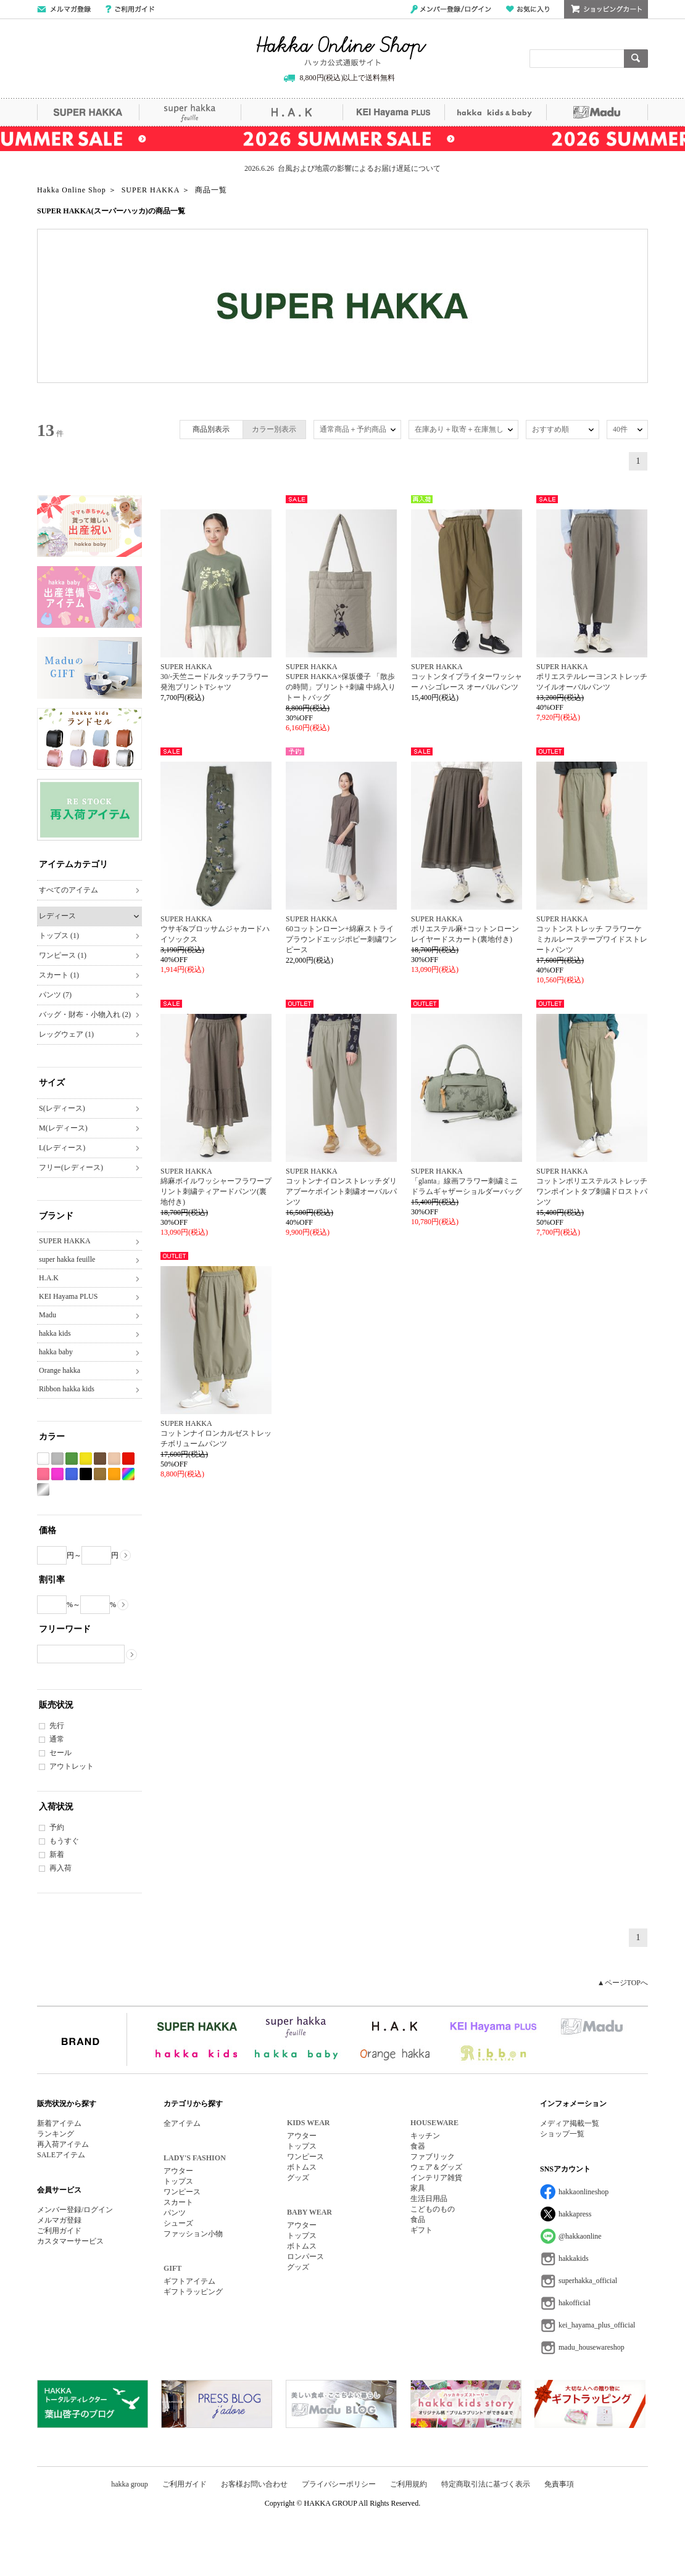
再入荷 (60, 1868)
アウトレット (71, 1766)
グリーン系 (71, 1458)
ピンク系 (43, 1474)
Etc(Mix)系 (128, 1474)
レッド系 (128, 1458)
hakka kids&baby (495, 112)
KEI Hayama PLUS (393, 112)
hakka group (129, 2484)
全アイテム (182, 2123)
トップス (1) (59, 935)
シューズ (178, 2223)
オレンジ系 (114, 1474)
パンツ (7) (55, 994)
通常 (56, 1739)
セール (60, 1752)
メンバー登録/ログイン (450, 9)
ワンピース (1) (62, 955)
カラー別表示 (274, 429)
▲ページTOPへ (622, 1982)
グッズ (298, 2177)
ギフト (421, 2230)
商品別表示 (211, 429)
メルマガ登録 (59, 2220)
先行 (56, 1725)
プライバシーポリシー (339, 2484)
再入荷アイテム (63, 2144)
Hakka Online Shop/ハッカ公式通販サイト (341, 51)
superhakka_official (587, 2280)
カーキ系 (100, 1474)
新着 (56, 1854)
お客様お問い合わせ (254, 2484)
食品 (417, 2219)
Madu (597, 112)
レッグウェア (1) (66, 1034)
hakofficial (574, 2302)
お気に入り (527, 9)
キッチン (425, 2135)
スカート (178, 2202)
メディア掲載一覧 (569, 2123)
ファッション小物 (193, 2233)
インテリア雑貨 (436, 2177)
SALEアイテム (61, 2154)
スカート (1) (59, 975)
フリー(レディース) (71, 1167)
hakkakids (573, 2258)
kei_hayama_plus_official (596, 2325)
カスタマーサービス (70, 2241)
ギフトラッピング (193, 2291)
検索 (636, 58)
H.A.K (291, 112)
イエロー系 (86, 1458)
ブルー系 (71, 1474)
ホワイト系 (43, 1458)
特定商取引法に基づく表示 (485, 2484)
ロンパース (305, 2256)
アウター (178, 2171)
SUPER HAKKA (87, 112)
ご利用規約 (408, 2484)
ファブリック (432, 2156)
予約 (56, 1827)
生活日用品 (428, 2198)
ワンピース (182, 2191)
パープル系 (57, 1474)
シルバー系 (43, 1489)
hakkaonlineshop (583, 2191)
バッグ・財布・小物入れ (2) (85, 1014)
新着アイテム (59, 2123)
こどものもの (432, 2209)
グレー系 (57, 1458)
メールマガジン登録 (64, 9)
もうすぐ (64, 1841)
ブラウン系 (100, 1458)
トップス (178, 2181)
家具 (417, 2188)
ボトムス (302, 2167)
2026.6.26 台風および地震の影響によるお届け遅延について (342, 168)
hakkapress (574, 2214)
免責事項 (559, 2484)
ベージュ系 (114, 1458)
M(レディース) (63, 1128)
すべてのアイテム (68, 890)
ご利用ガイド (130, 9)
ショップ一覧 (562, 2134)
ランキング (55, 2134)
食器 (417, 2146)
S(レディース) (62, 1108)
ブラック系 (86, 1474)
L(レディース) (62, 1147)
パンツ (175, 2212)
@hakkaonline (580, 2236)
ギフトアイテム (189, 2281)
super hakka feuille (189, 112)
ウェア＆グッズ (436, 2167)
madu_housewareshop (591, 2347)
